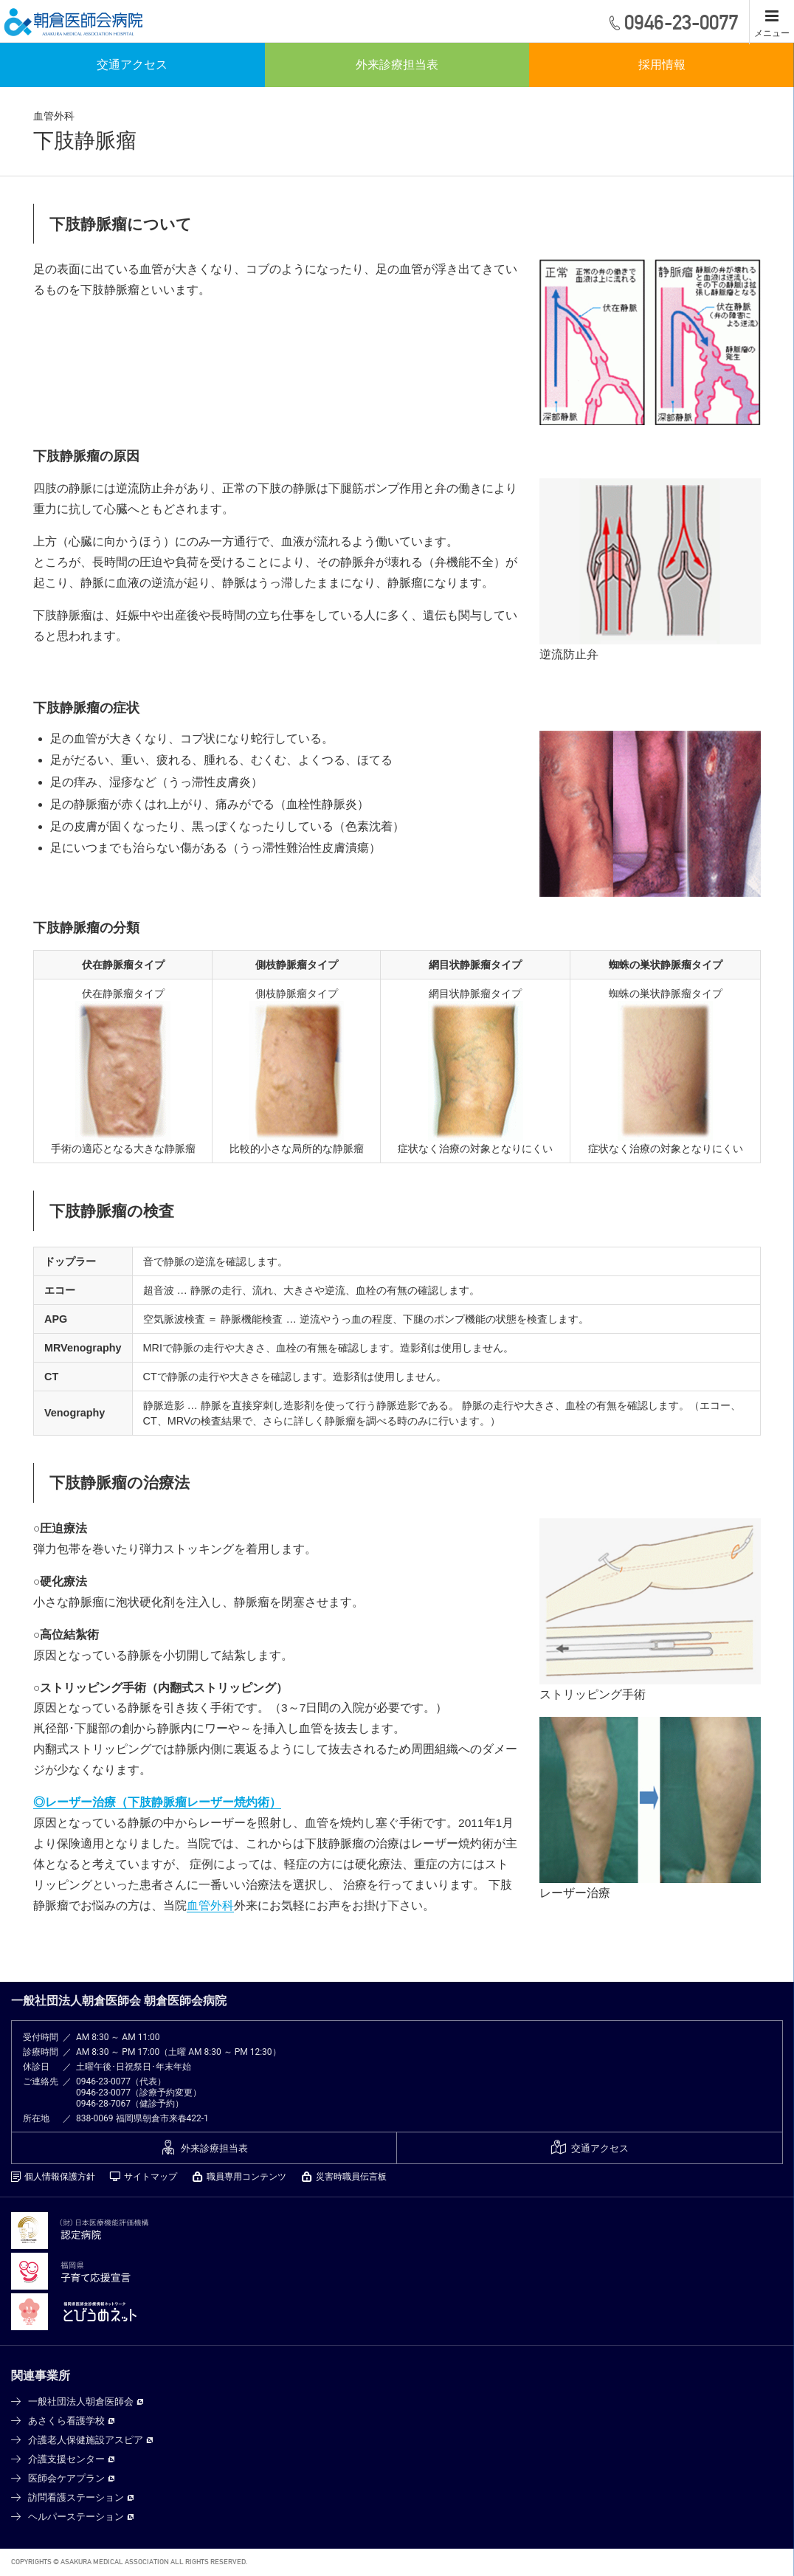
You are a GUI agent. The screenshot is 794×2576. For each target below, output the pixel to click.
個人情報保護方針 (59, 2178)
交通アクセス (132, 66)
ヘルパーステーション (76, 2518)
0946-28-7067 (103, 2105)
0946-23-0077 (103, 2083)
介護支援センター (66, 2460)
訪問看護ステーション (76, 2498)
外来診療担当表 (397, 66)
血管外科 (210, 1907)
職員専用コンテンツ (246, 2178)
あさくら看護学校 (66, 2422)
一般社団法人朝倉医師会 (81, 2402)
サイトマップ (150, 2178)
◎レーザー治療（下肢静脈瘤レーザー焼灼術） (157, 1803)
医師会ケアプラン (66, 2479)
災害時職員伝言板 (351, 2178)
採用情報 (662, 66)
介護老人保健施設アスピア (85, 2441)
